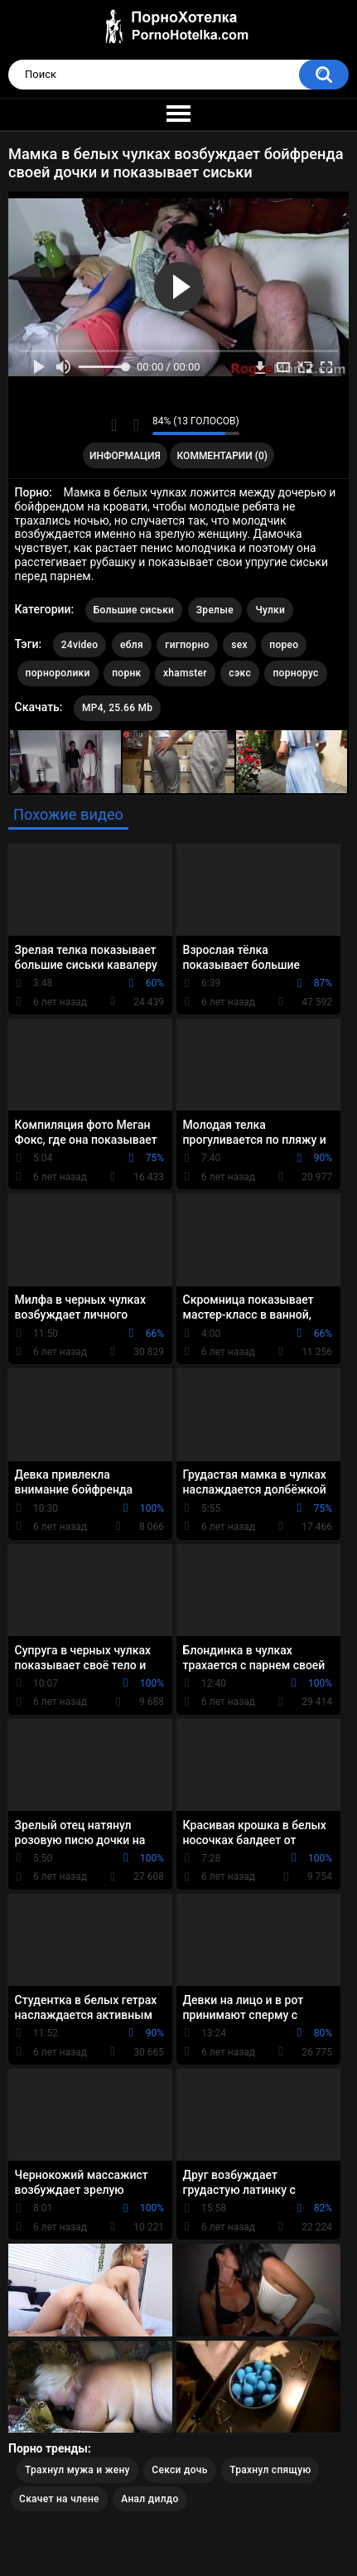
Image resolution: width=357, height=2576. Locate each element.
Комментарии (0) (222, 456)
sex (239, 645)
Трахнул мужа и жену (77, 2470)
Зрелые (215, 610)
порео (283, 645)
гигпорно (187, 645)
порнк (126, 673)
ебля (131, 645)
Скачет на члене (59, 2499)
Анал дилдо (149, 2499)
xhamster (185, 673)
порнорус (295, 673)
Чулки (270, 610)
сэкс (240, 673)
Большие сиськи (134, 610)
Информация (125, 456)
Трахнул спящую (270, 2470)
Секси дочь (179, 2470)
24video (80, 645)
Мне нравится (114, 425)
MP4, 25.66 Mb (117, 708)
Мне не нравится (135, 425)
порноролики (58, 673)
